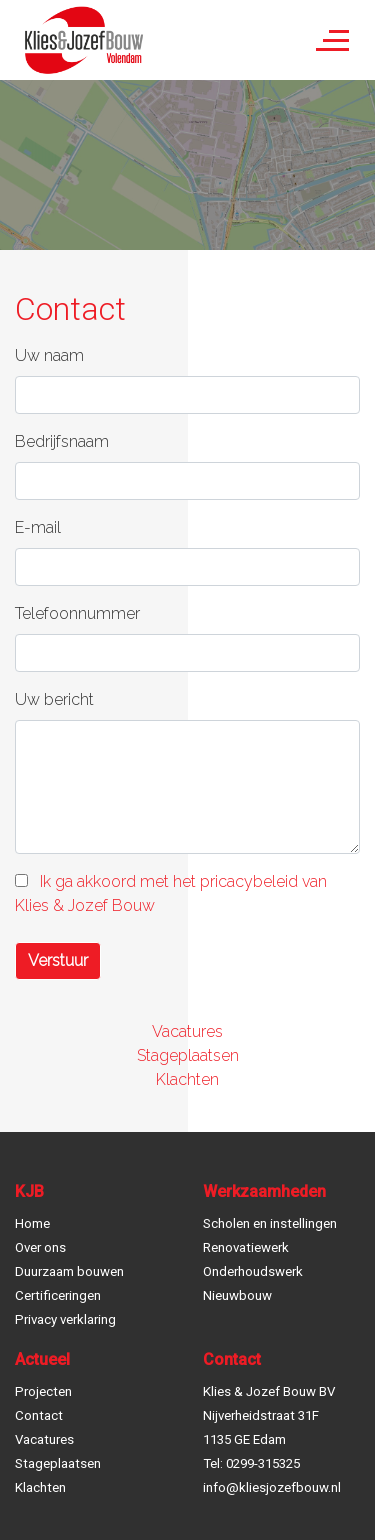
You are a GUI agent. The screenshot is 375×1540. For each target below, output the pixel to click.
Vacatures (187, 1031)
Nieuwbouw (237, 1295)
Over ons (40, 1247)
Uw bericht (54, 699)
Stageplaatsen (188, 1055)
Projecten (43, 1391)
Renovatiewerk (246, 1247)
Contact (39, 1415)
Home (32, 1223)
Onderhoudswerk (253, 1271)
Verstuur (58, 960)
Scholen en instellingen (270, 1223)
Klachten (187, 1079)
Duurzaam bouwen (69, 1271)
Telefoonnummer (77, 613)
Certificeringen (58, 1295)
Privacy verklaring (65, 1319)
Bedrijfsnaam (62, 441)
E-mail (38, 527)
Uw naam (49, 355)
